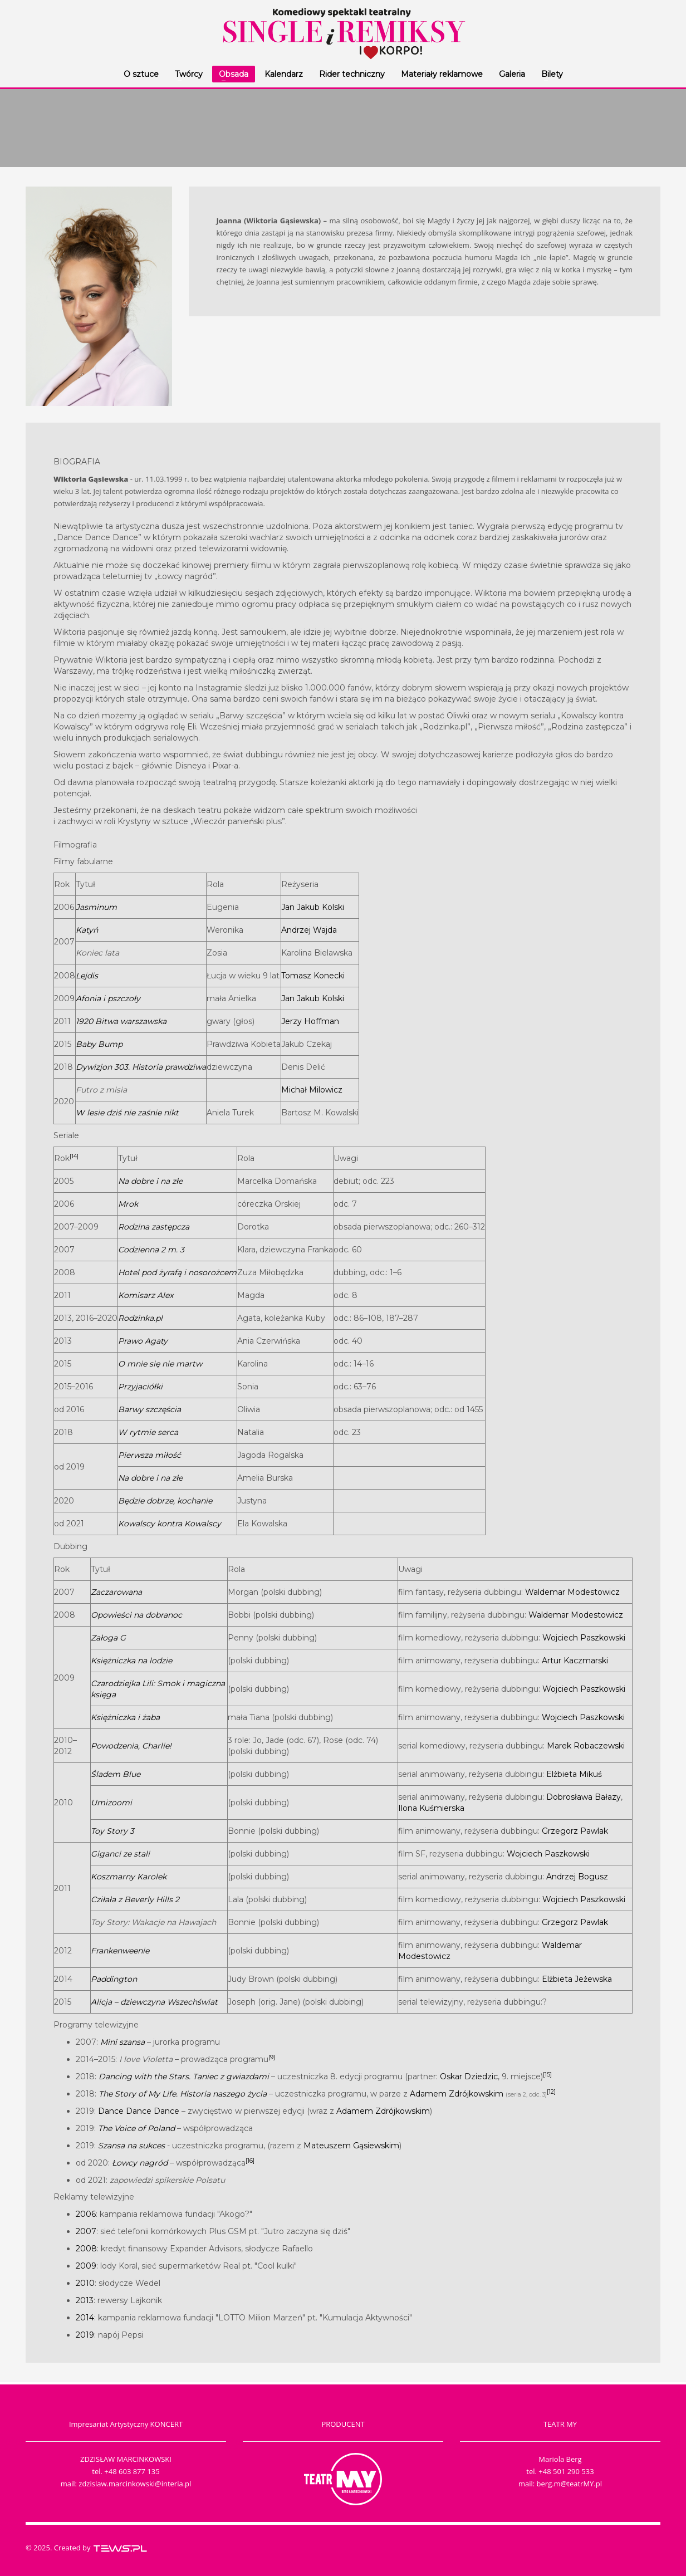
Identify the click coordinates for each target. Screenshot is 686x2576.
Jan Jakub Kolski (312, 907)
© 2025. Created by (87, 2548)
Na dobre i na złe (150, 1181)
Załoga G (108, 1638)
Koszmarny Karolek (128, 1877)
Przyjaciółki (140, 1387)
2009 (86, 2266)
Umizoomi (111, 1803)
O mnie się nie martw (160, 1364)
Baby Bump (99, 1044)
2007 (86, 2231)
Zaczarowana (116, 1592)
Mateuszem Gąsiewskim (351, 2146)
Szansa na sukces (131, 2146)
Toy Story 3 (112, 1831)
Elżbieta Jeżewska (577, 1979)
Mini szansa (122, 2042)
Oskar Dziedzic (469, 2076)
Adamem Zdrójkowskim (456, 2094)
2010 (85, 2283)
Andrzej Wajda (309, 930)
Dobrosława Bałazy (583, 1797)
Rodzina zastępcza (153, 1227)
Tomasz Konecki (313, 976)
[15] (547, 2074)
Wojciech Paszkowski (583, 1638)
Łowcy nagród (140, 2163)
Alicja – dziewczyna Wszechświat (154, 2002)
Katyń (87, 930)
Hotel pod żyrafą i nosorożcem (177, 1272)
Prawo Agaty (143, 1341)
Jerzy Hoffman (310, 1021)
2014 (85, 2318)
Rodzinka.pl (140, 1318)
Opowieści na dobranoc (136, 1615)
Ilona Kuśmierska (431, 1808)
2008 (86, 2249)
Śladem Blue (115, 1774)
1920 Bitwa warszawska (121, 1021)
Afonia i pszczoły (108, 998)
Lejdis (87, 976)
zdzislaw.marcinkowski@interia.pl (135, 2484)
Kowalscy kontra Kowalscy (169, 1524)
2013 (85, 2300)
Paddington (114, 1979)
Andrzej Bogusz (577, 1877)
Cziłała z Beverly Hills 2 (135, 1899)
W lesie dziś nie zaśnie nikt (127, 1113)
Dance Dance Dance (138, 2111)
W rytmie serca (148, 1432)
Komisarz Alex (145, 1295)
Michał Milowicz (311, 1090)
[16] (250, 2160)
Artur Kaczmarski (575, 1661)
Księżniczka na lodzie (131, 1661)
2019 (85, 2335)
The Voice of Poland (136, 2128)
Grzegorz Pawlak (575, 1831)
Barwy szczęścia (149, 1409)
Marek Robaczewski (586, 1746)
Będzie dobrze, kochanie (165, 1501)
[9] (271, 2057)
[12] (551, 2091)
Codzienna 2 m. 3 (151, 1250)
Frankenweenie (120, 1951)
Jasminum (96, 907)
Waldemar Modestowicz (572, 1592)
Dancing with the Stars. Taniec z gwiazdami (184, 2076)
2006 (86, 2214)
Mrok (128, 1204)
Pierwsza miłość (149, 1455)
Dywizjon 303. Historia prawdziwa (141, 1067)
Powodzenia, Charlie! (131, 1746)
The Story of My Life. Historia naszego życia (183, 2094)
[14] (74, 1156)
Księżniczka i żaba (125, 1717)
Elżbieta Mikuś (574, 1774)
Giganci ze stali (120, 1854)
